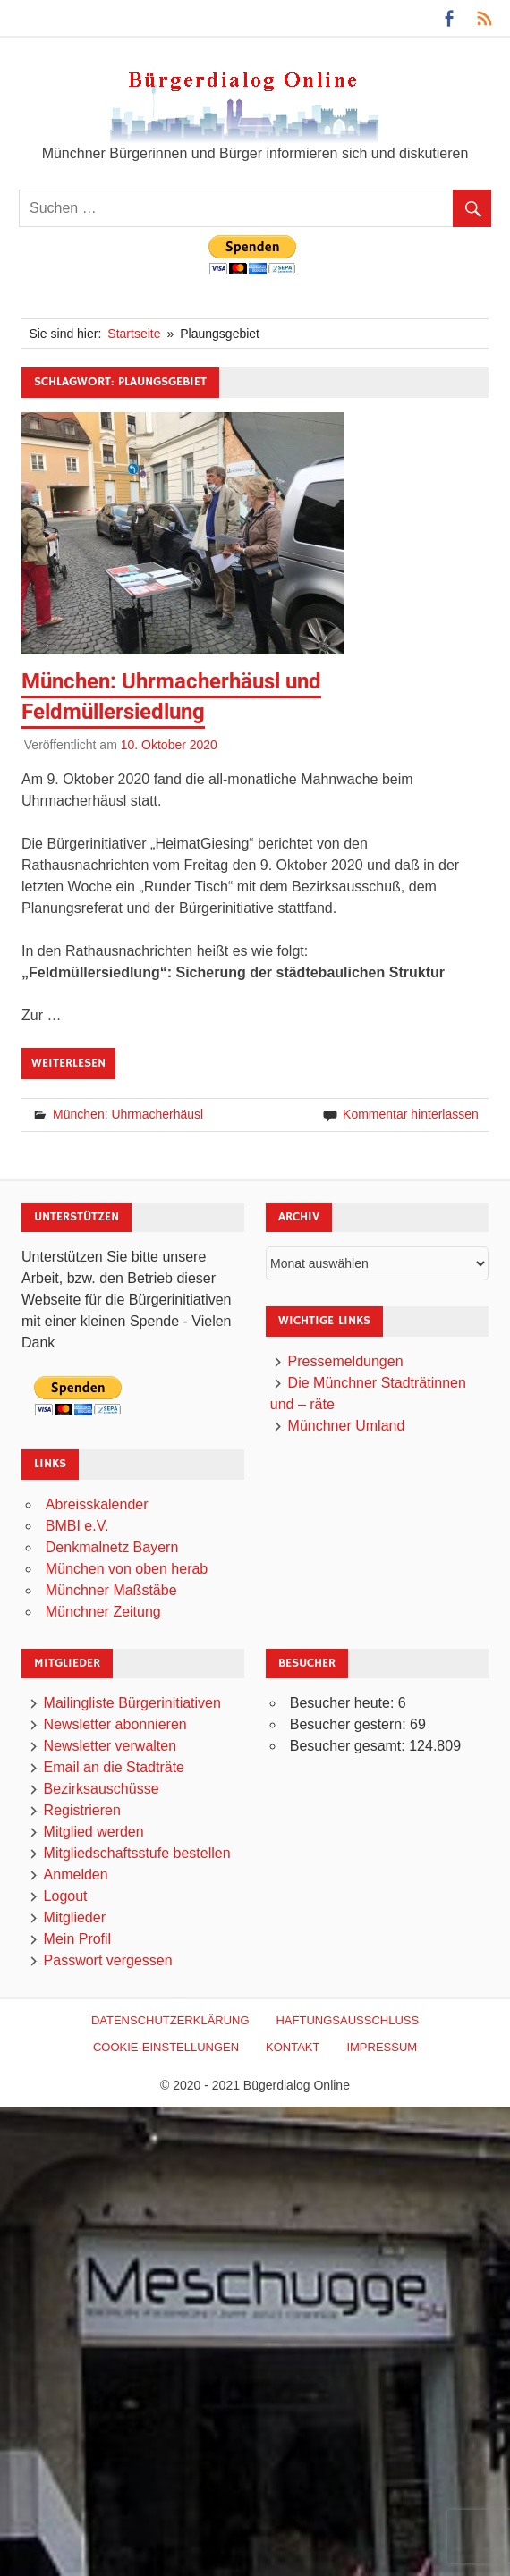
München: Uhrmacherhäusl (128, 1114)
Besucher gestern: (350, 1724)
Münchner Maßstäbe (111, 1590)
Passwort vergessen (108, 1960)
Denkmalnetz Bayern (112, 1547)
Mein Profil (78, 1939)
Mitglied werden (94, 1831)
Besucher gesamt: (349, 1745)
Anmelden (76, 1874)
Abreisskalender (97, 1504)
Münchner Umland (346, 1425)
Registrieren (82, 1810)
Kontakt (292, 2047)
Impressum (381, 2047)
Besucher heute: (344, 1702)
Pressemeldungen (346, 1361)
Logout (66, 1896)
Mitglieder (75, 1917)
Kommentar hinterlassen (411, 1114)
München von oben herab (127, 1568)
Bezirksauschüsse (101, 1788)
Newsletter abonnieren (115, 1724)
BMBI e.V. (77, 1525)
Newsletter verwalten (110, 1745)
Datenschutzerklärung (170, 2020)
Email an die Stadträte (114, 1767)
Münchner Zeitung (103, 1611)
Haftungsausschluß (347, 2020)
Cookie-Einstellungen (166, 2047)
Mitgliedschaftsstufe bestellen (137, 1853)
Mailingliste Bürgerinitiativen (132, 1702)
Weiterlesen (68, 1063)
